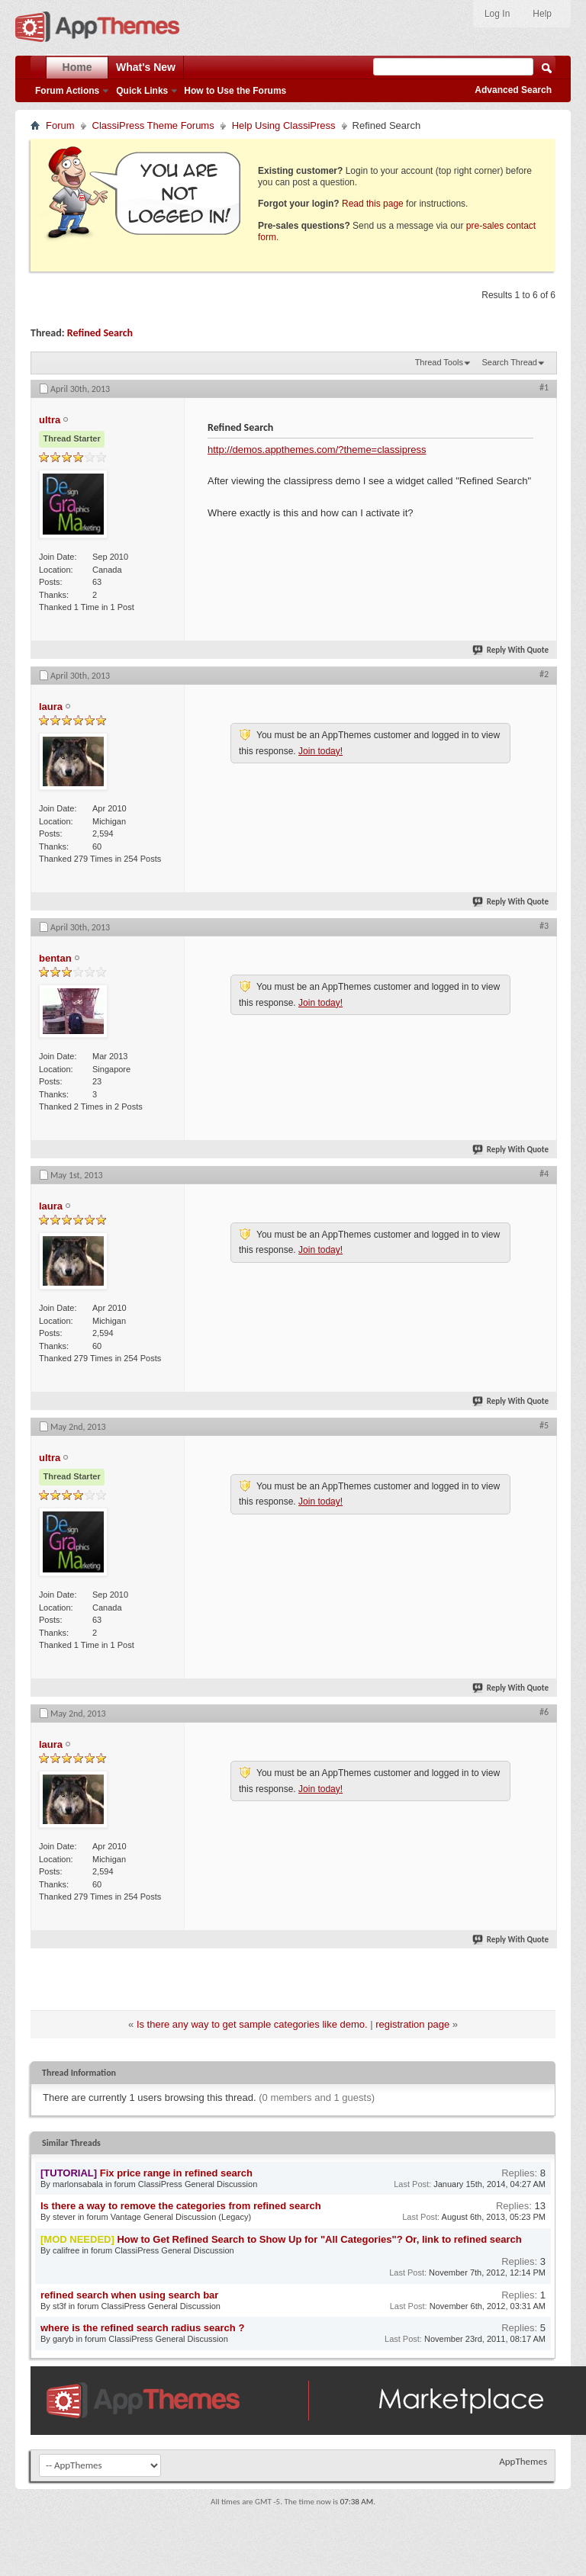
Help (542, 13)
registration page (412, 2024)
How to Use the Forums (235, 90)
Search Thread (509, 362)
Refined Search (100, 332)
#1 (544, 387)
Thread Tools (439, 362)
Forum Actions (67, 90)
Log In (497, 13)
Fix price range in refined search (176, 2173)
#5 (544, 1425)
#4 (544, 1173)
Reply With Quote (511, 650)
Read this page (373, 203)
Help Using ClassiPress (284, 125)
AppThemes (523, 2461)
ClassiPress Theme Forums (153, 125)
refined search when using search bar (129, 2295)
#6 (544, 1712)
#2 (544, 674)
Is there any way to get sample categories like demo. (252, 2024)
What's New (145, 67)
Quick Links (142, 90)
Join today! (320, 751)
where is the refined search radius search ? (142, 2327)
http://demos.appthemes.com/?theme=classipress (317, 449)
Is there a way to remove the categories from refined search (180, 2205)
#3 (544, 925)
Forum (60, 125)
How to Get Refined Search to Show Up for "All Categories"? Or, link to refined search (319, 2239)
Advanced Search (513, 90)
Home (77, 67)
